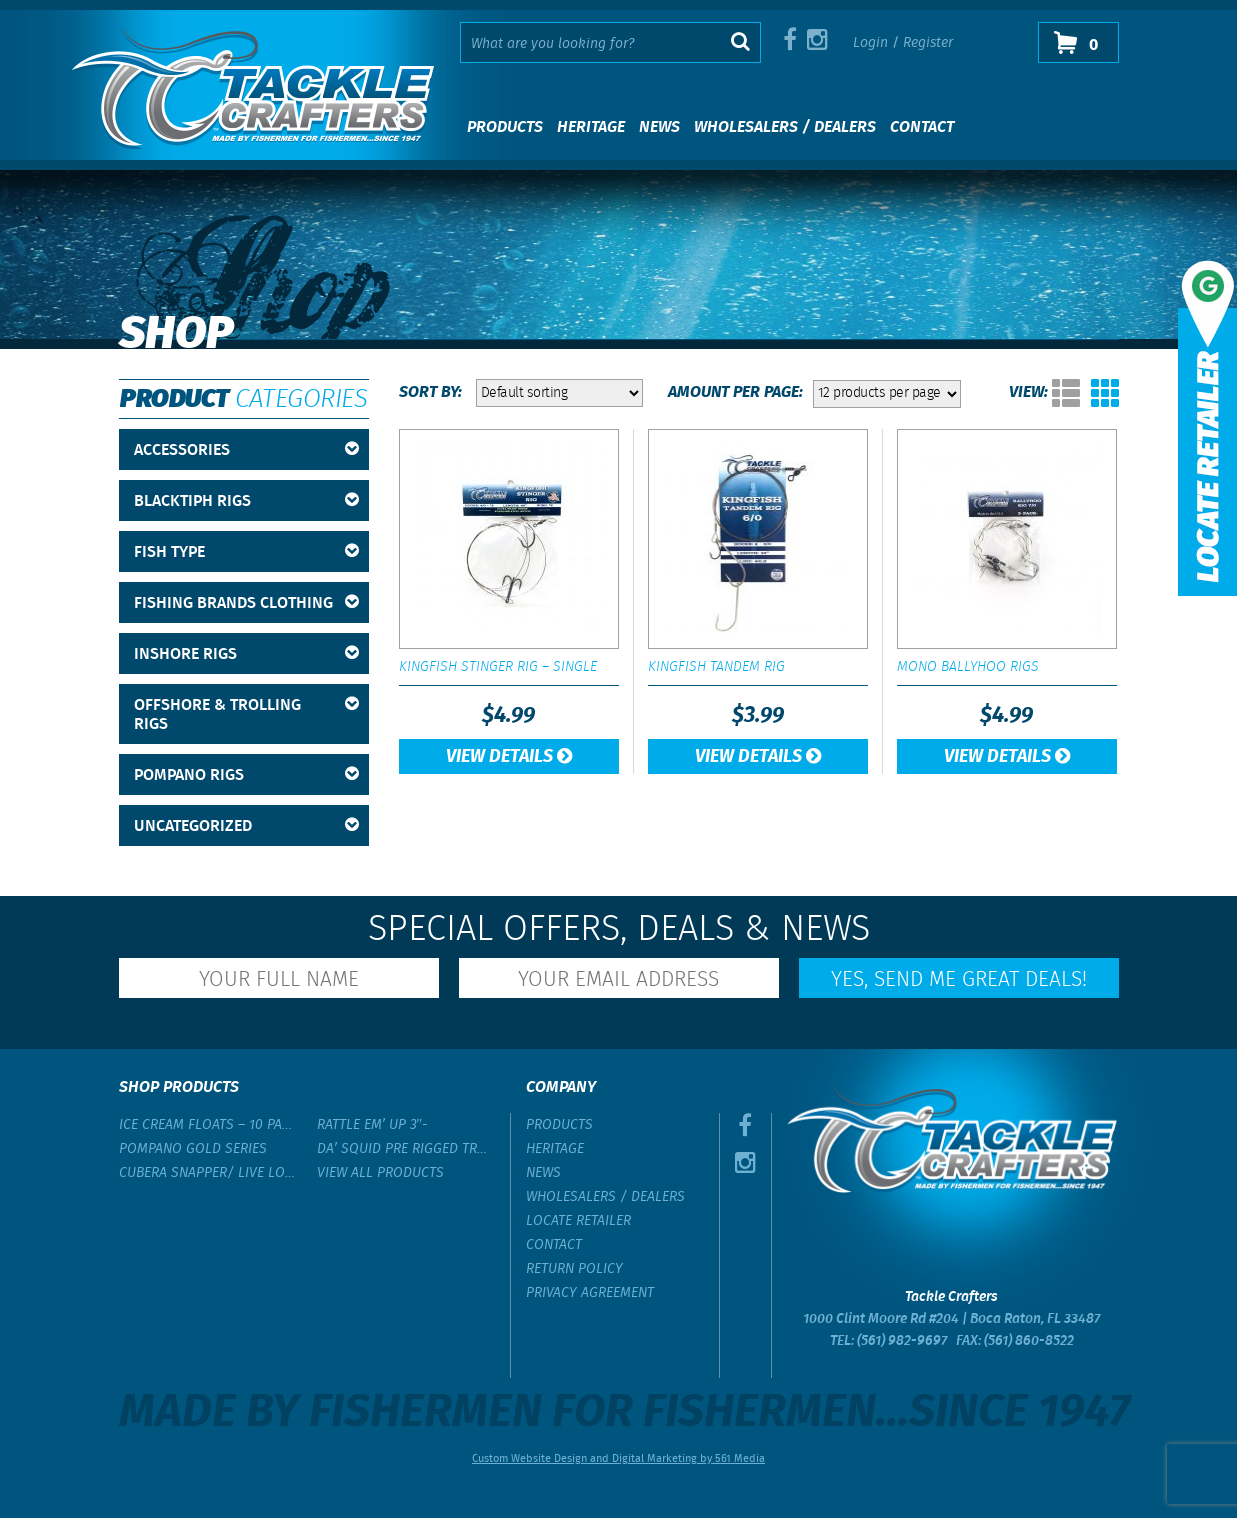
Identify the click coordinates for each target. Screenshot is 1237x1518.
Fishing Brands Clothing (246, 603)
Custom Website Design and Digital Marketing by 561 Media (618, 1459)
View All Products (380, 1173)
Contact (922, 127)
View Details (509, 757)
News (659, 127)
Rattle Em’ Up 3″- (373, 1125)
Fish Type (246, 552)
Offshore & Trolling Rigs (246, 715)
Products (505, 127)
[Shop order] (559, 393)
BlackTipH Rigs (246, 501)
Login (870, 43)
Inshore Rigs (246, 654)
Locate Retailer (578, 1221)
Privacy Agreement (590, 1293)
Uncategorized (246, 826)
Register (928, 43)
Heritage (591, 127)
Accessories (246, 450)
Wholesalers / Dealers (785, 127)
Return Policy (574, 1269)
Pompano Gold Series (193, 1149)
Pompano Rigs (246, 775)
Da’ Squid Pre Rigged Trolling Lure (406, 1149)
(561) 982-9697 (902, 1341)
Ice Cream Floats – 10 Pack (208, 1125)
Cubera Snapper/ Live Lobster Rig (208, 1173)
